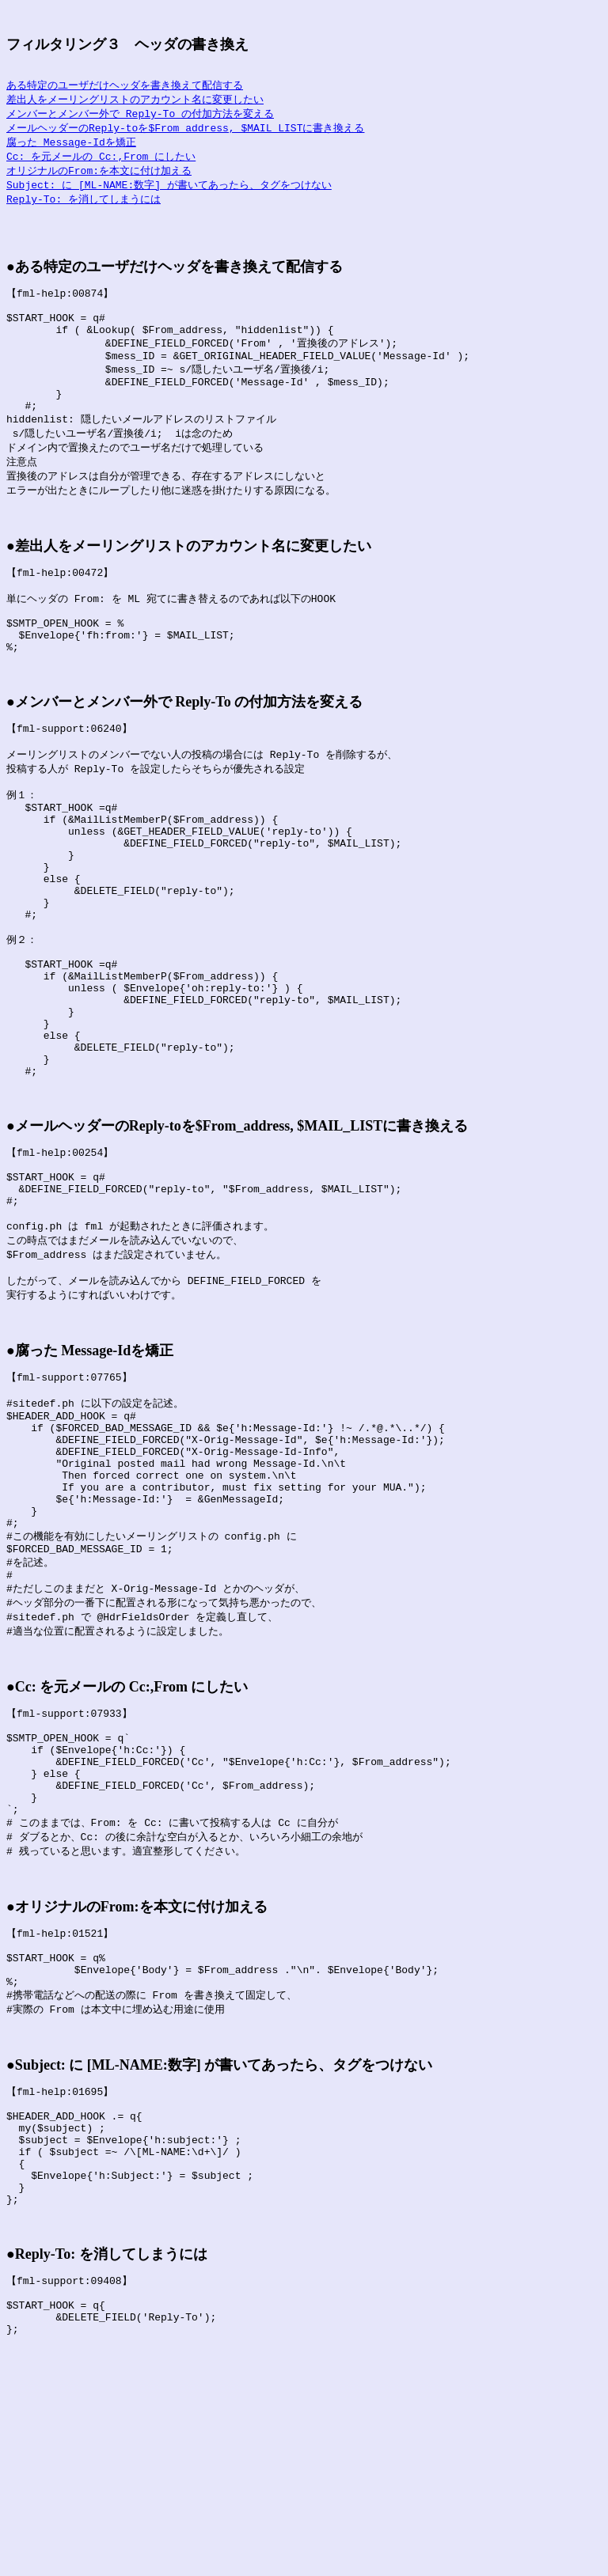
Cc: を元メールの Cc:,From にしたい (101, 160)
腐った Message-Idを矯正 (71, 145)
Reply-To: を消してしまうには (83, 206)
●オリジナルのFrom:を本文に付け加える (137, 2093)
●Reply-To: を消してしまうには (106, 2474)
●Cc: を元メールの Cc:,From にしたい (127, 1850)
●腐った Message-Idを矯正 (89, 1477)
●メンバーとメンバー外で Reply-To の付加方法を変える (184, 748)
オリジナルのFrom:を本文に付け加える (99, 176)
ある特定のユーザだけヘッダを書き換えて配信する (124, 85)
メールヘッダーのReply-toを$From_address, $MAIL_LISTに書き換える (185, 130)
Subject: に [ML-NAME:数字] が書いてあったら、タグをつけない (169, 191)
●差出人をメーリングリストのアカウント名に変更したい (188, 579)
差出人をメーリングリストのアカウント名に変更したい (135, 100)
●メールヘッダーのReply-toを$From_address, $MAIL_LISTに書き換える (237, 1233)
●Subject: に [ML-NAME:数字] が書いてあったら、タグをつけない (219, 2263)
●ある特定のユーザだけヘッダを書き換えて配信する (174, 276)
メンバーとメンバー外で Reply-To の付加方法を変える (140, 115)
